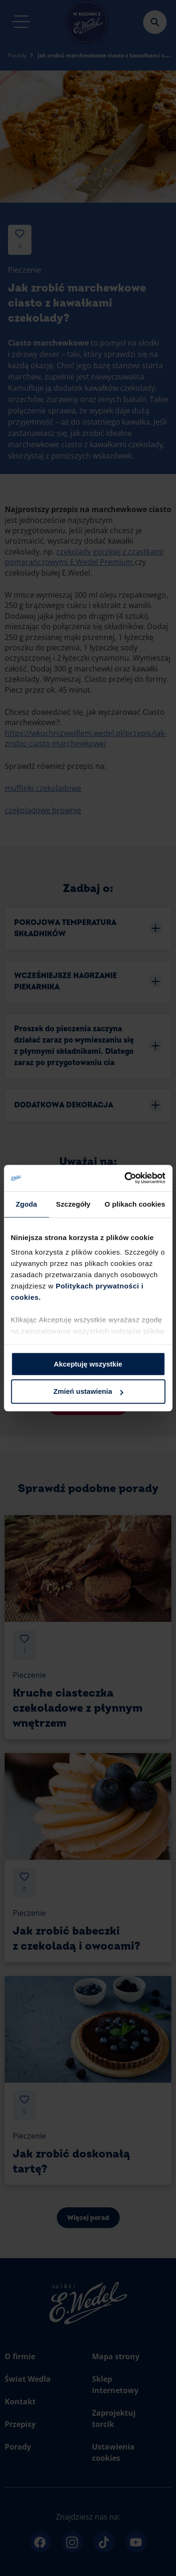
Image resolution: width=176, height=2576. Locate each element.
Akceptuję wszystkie (88, 1364)
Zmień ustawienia (88, 1392)
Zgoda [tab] (26, 1204)
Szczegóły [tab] (73, 1204)
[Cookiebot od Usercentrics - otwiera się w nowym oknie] (125, 1178)
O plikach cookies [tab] (135, 1204)
